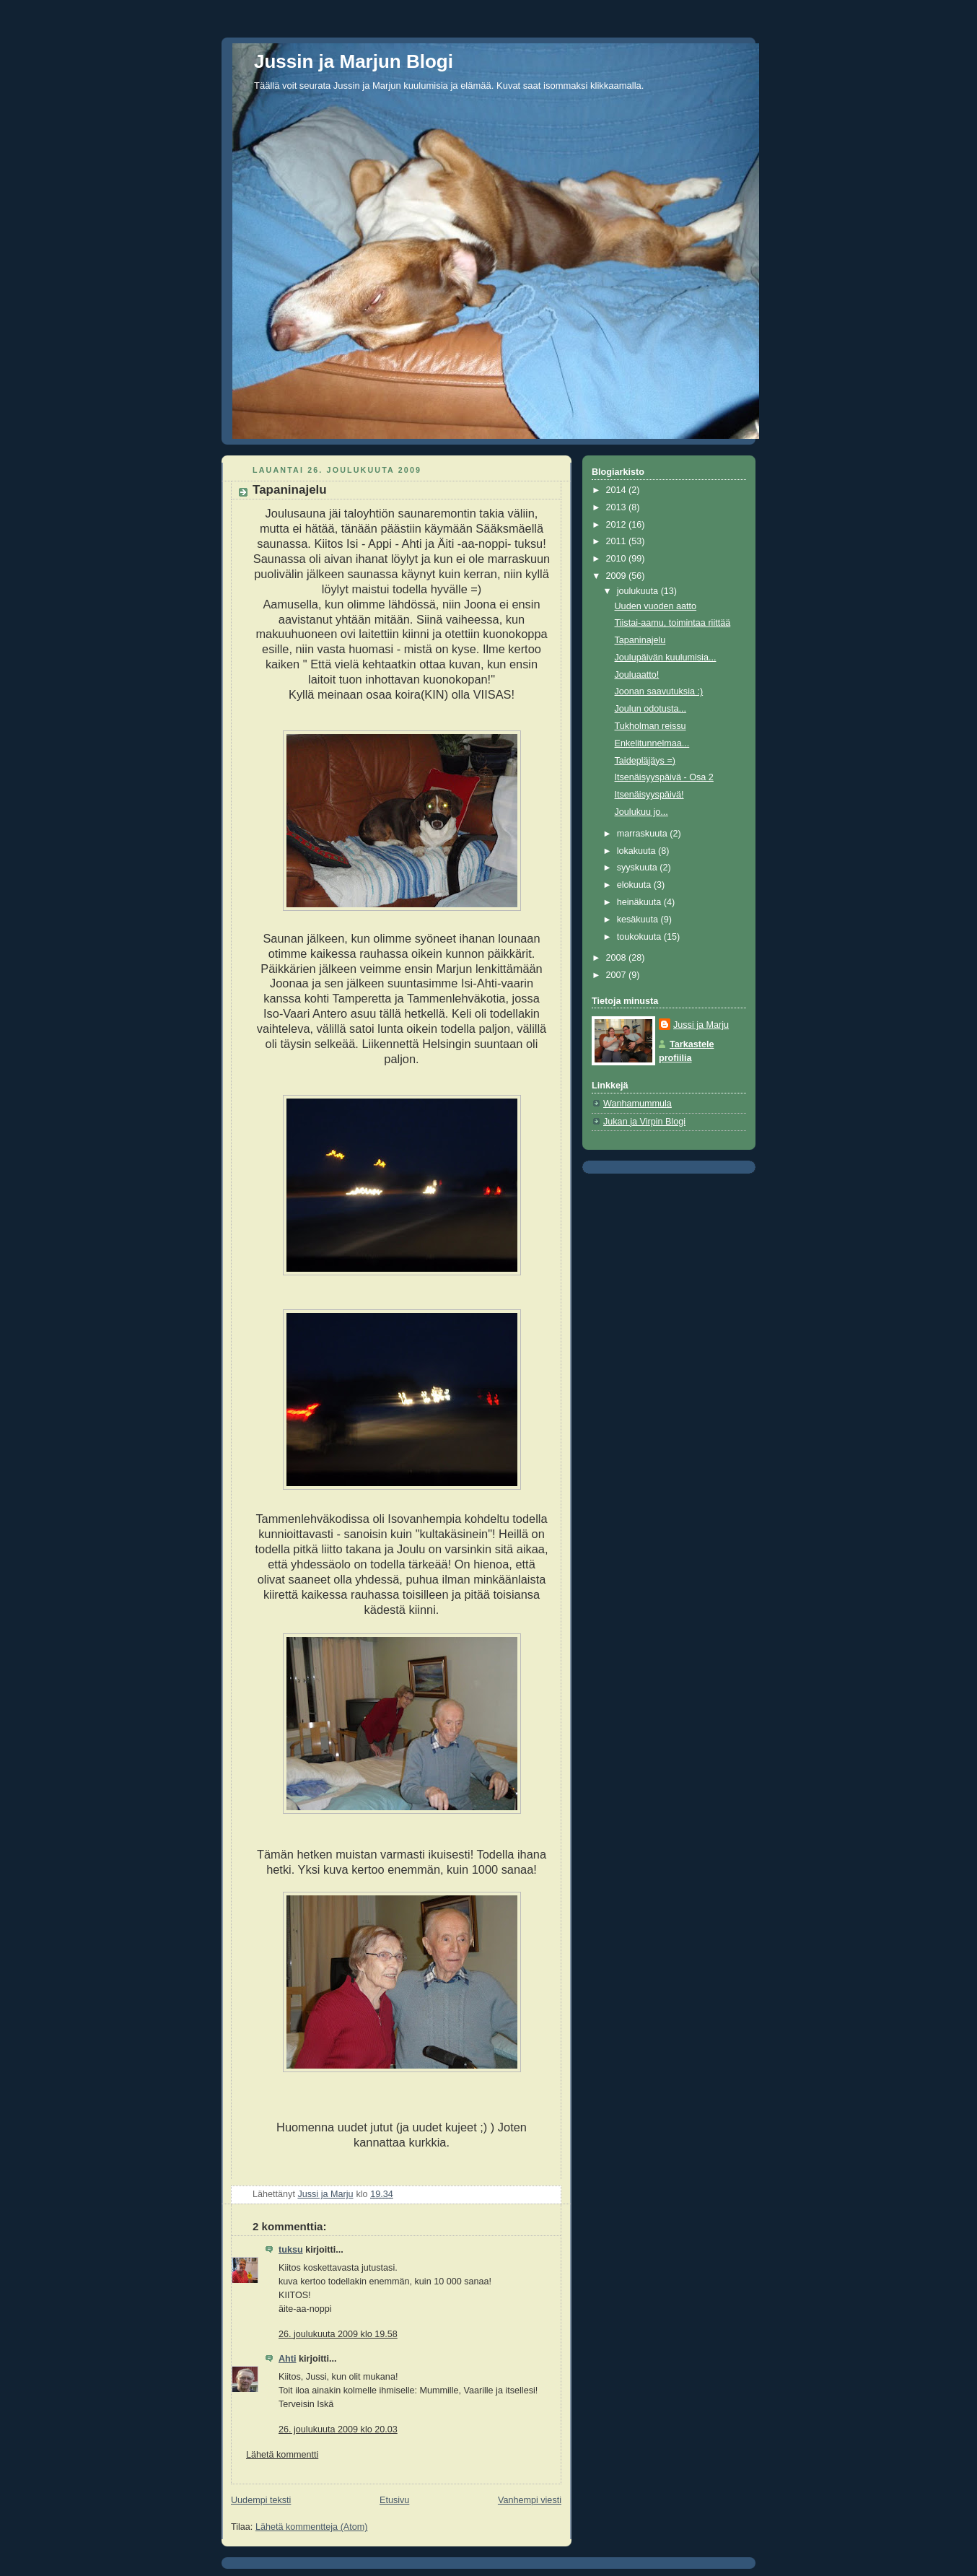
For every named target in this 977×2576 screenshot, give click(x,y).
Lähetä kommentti (282, 2455)
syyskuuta (638, 868)
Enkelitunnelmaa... (652, 743)
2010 (617, 559)
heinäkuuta (640, 902)
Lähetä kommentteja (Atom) (311, 2527)
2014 (617, 490)
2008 (617, 958)
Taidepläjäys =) (645, 761)
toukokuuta (640, 937)
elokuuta (635, 885)
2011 (617, 541)
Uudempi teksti (261, 2500)
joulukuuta (639, 591)
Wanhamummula (637, 1104)
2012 (617, 525)
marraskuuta (643, 834)
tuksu (291, 2250)
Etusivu (394, 2500)
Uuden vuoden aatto (656, 606)
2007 (617, 975)
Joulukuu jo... (641, 812)
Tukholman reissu (650, 726)
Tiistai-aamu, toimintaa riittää (673, 623)
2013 (617, 507)
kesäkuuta (639, 919)
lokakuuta (637, 851)
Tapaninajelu (640, 640)
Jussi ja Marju (701, 1025)
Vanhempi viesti (529, 2500)
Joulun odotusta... (651, 709)
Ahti (288, 2359)
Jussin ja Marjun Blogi (353, 61)
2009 (617, 576)
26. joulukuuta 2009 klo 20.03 (338, 2429)
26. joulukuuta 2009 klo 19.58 (338, 2334)
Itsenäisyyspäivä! (649, 795)
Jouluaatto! (637, 675)
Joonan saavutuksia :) (659, 691)
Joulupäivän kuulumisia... (666, 657)
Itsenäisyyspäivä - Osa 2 (664, 777)
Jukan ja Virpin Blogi (644, 1122)
